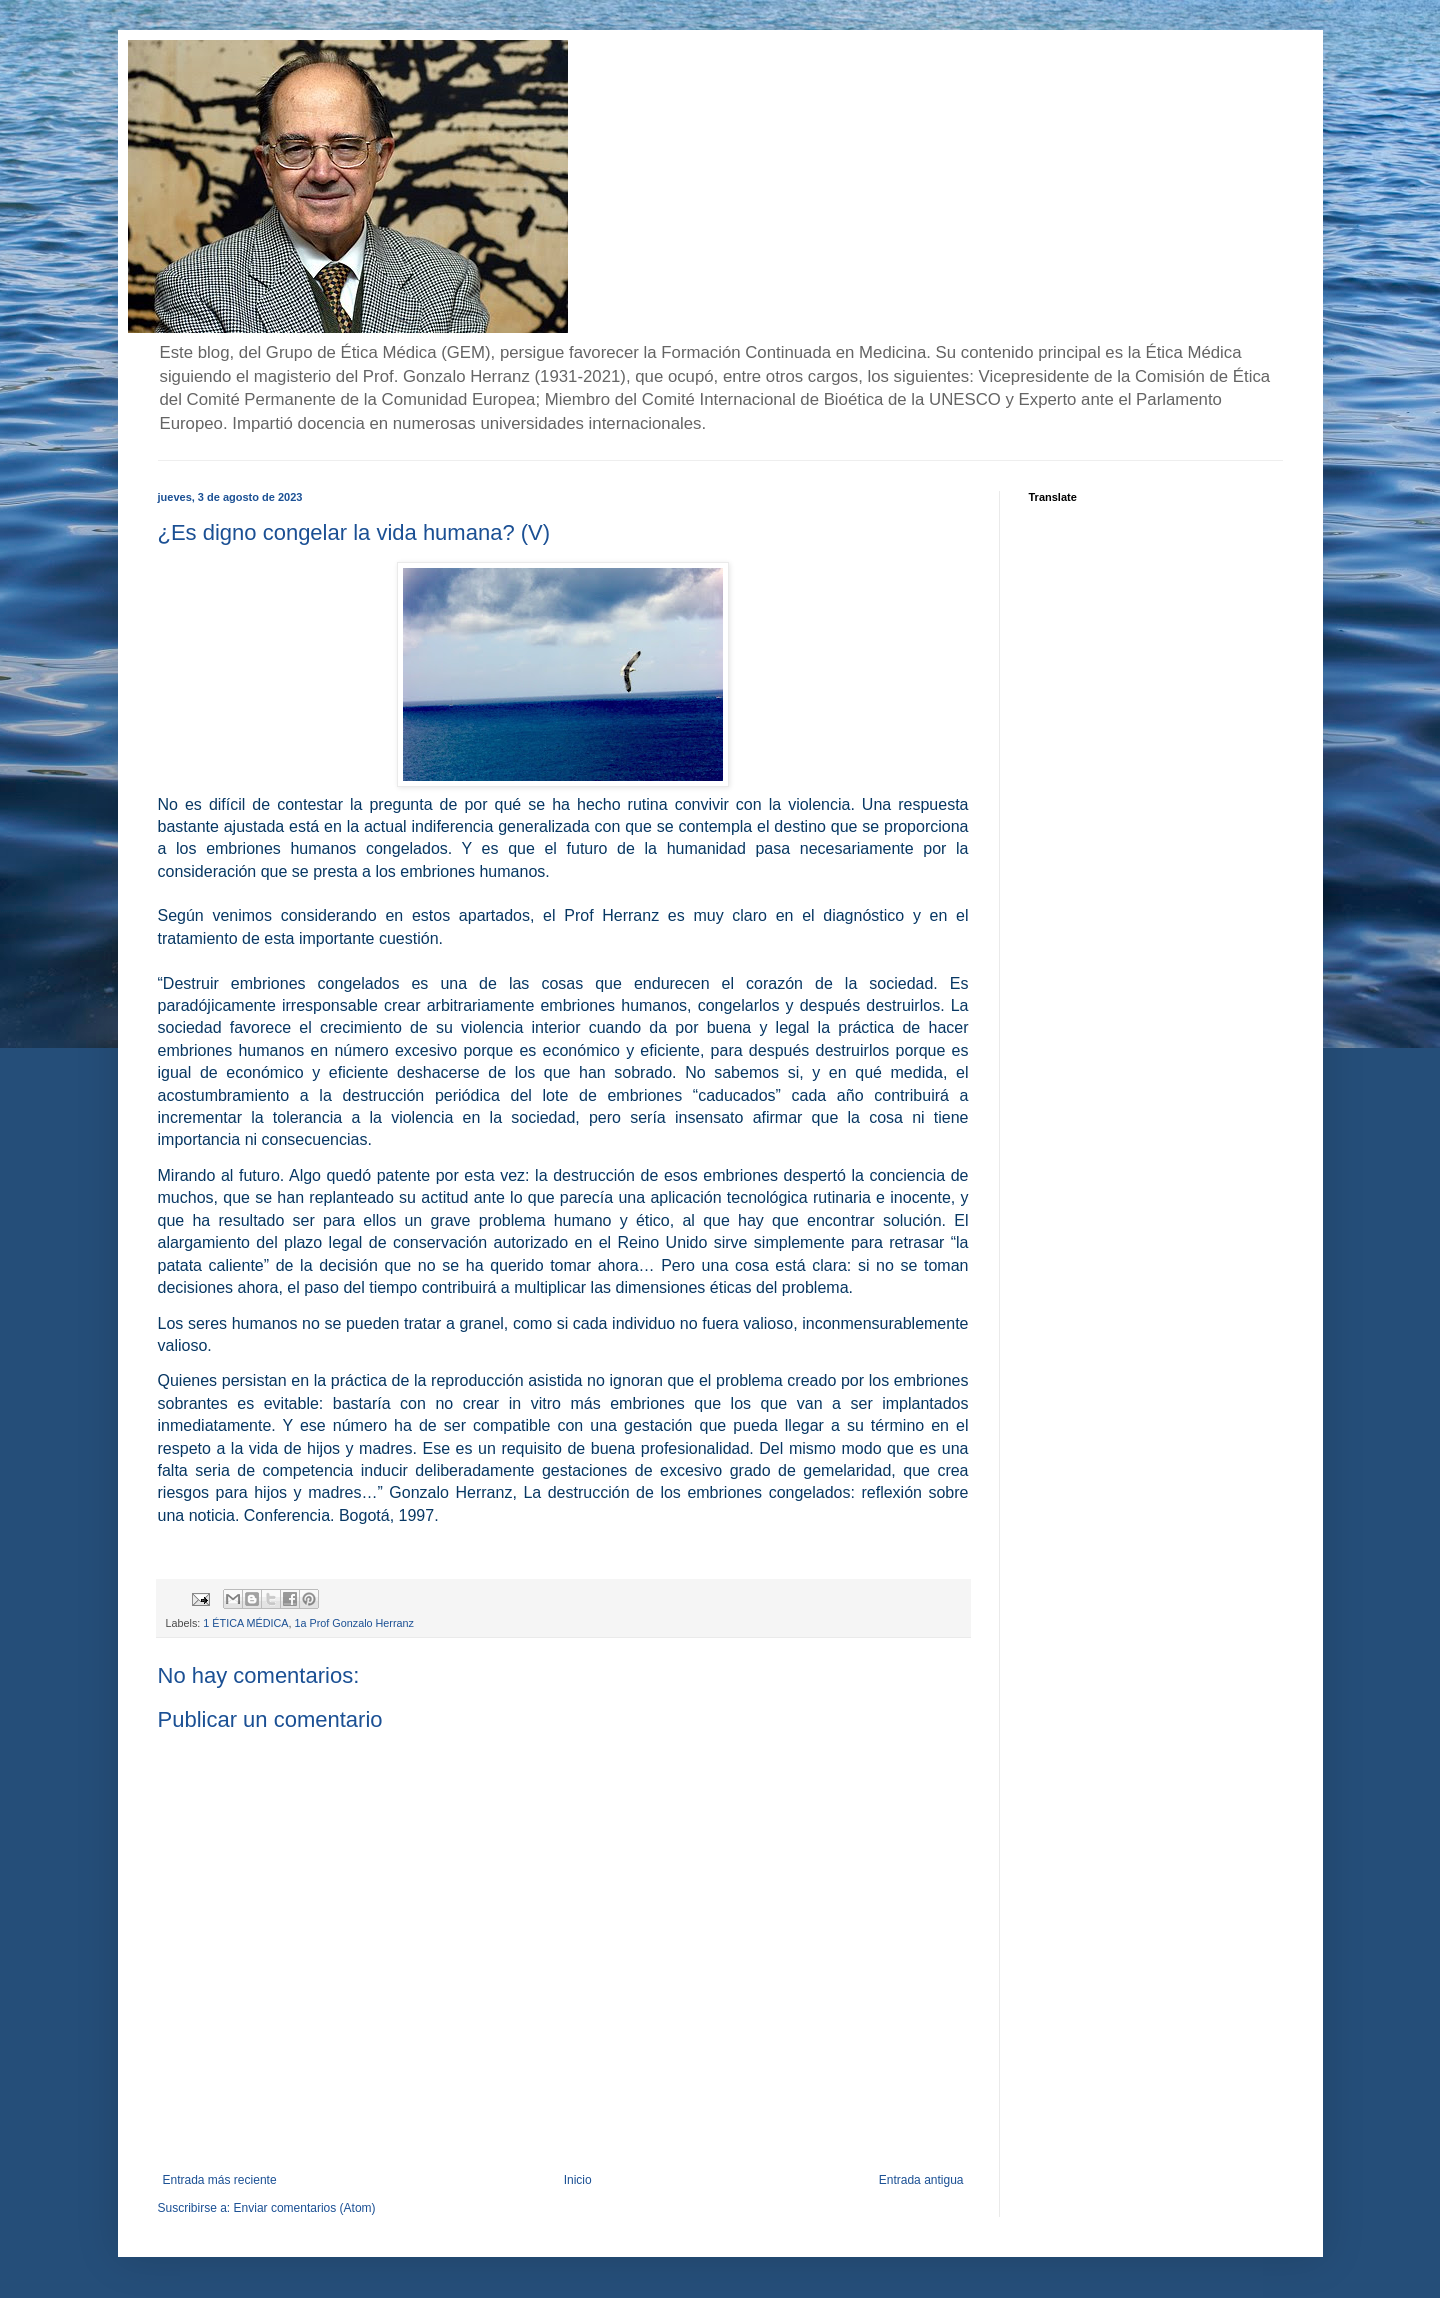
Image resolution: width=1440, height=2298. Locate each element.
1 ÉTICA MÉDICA (245, 1623)
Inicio (578, 2180)
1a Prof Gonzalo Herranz (354, 1623)
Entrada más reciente (220, 2180)
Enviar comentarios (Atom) (305, 2208)
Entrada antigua (921, 2180)
